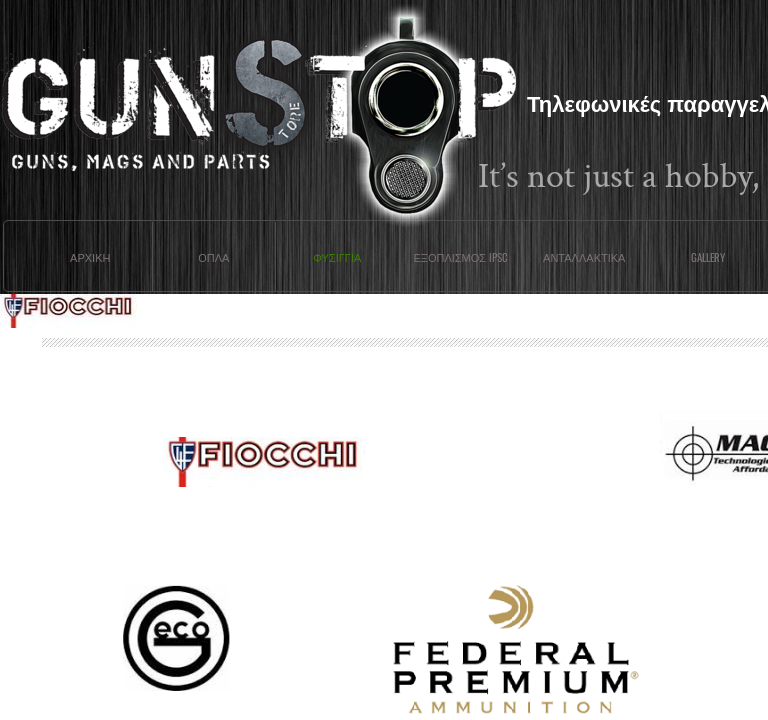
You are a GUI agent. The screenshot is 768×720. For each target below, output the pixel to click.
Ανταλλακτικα (584, 257)
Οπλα (213, 257)
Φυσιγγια (337, 257)
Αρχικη (90, 257)
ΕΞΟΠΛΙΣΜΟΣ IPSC (460, 257)
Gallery (708, 257)
